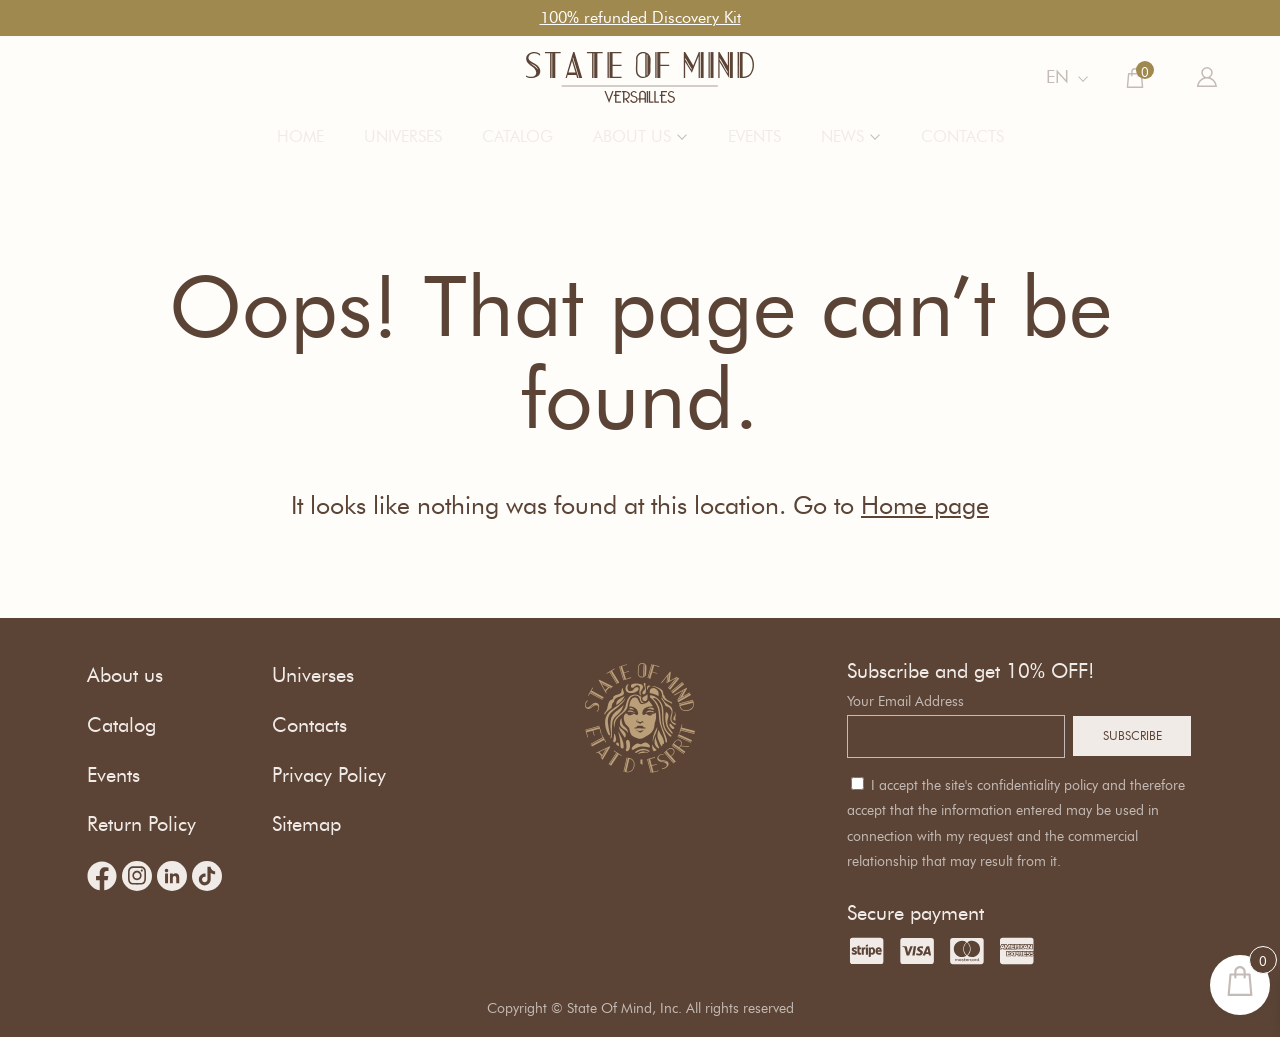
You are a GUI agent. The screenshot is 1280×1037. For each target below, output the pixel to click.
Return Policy (141, 824)
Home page (925, 505)
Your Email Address (905, 701)
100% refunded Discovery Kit (640, 17)
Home (300, 136)
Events (754, 136)
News (842, 136)
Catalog (517, 136)
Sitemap (306, 824)
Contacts (962, 136)
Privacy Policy (329, 775)
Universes (403, 136)
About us (632, 136)
